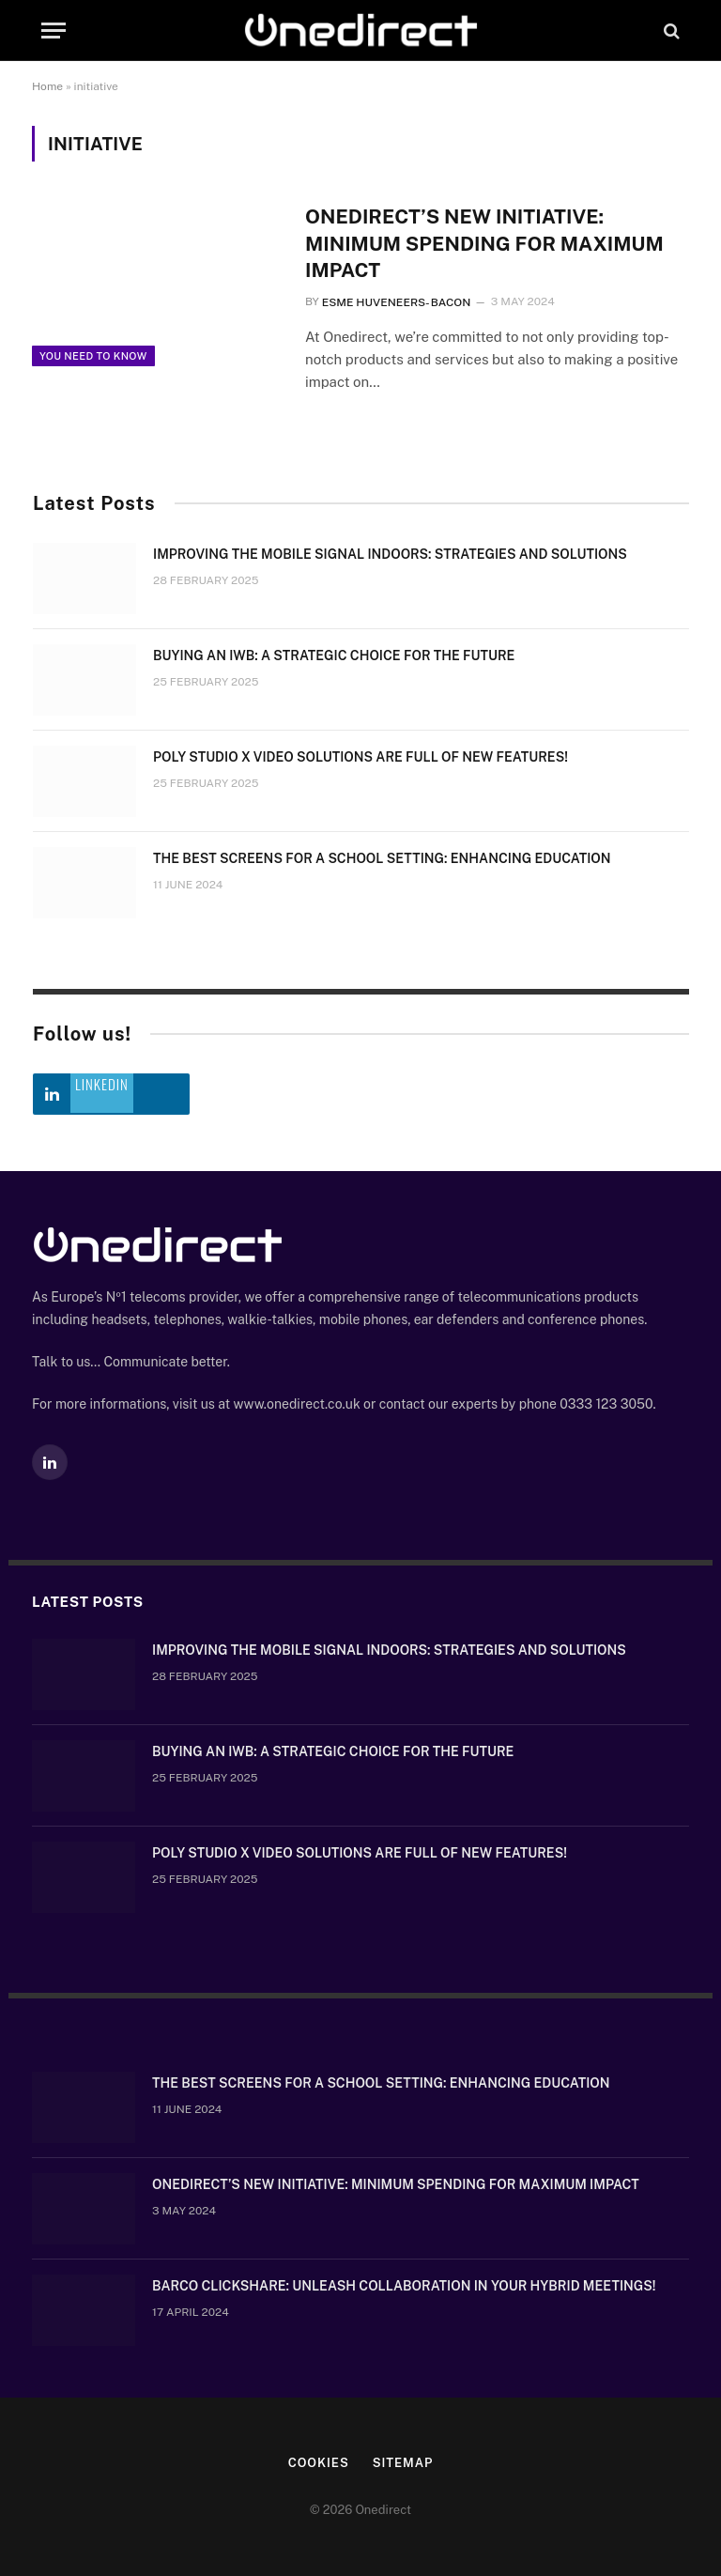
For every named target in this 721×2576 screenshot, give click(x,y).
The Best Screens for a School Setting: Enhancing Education (382, 858)
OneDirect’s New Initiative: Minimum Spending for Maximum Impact (484, 243)
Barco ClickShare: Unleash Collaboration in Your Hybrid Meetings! (404, 2285)
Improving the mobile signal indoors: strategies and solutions (390, 554)
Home (47, 86)
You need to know (93, 356)
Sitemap (403, 2463)
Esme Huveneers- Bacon (396, 302)
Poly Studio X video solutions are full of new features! (360, 756)
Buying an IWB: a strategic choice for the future (333, 655)
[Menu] (53, 30)
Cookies (318, 2463)
